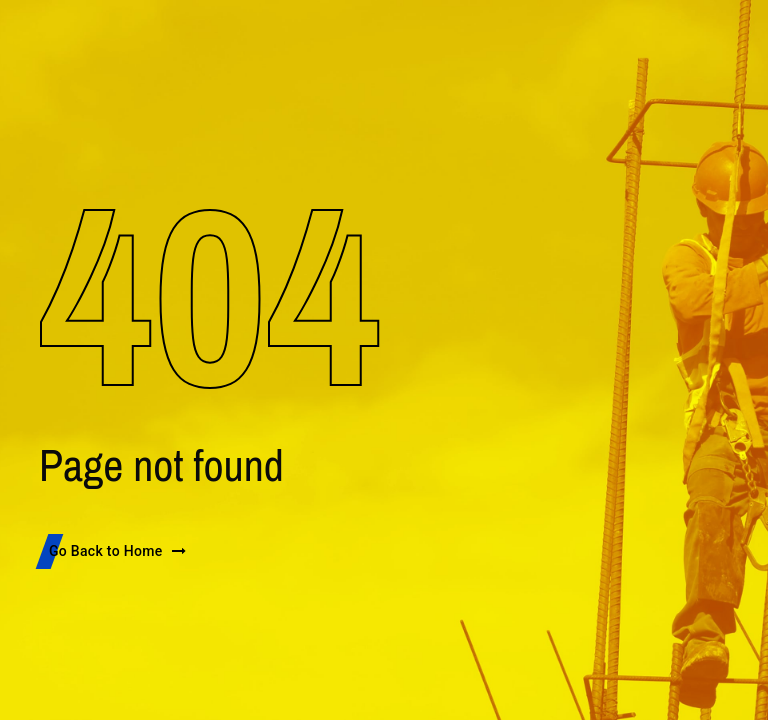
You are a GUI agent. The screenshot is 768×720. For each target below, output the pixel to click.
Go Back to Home (118, 551)
